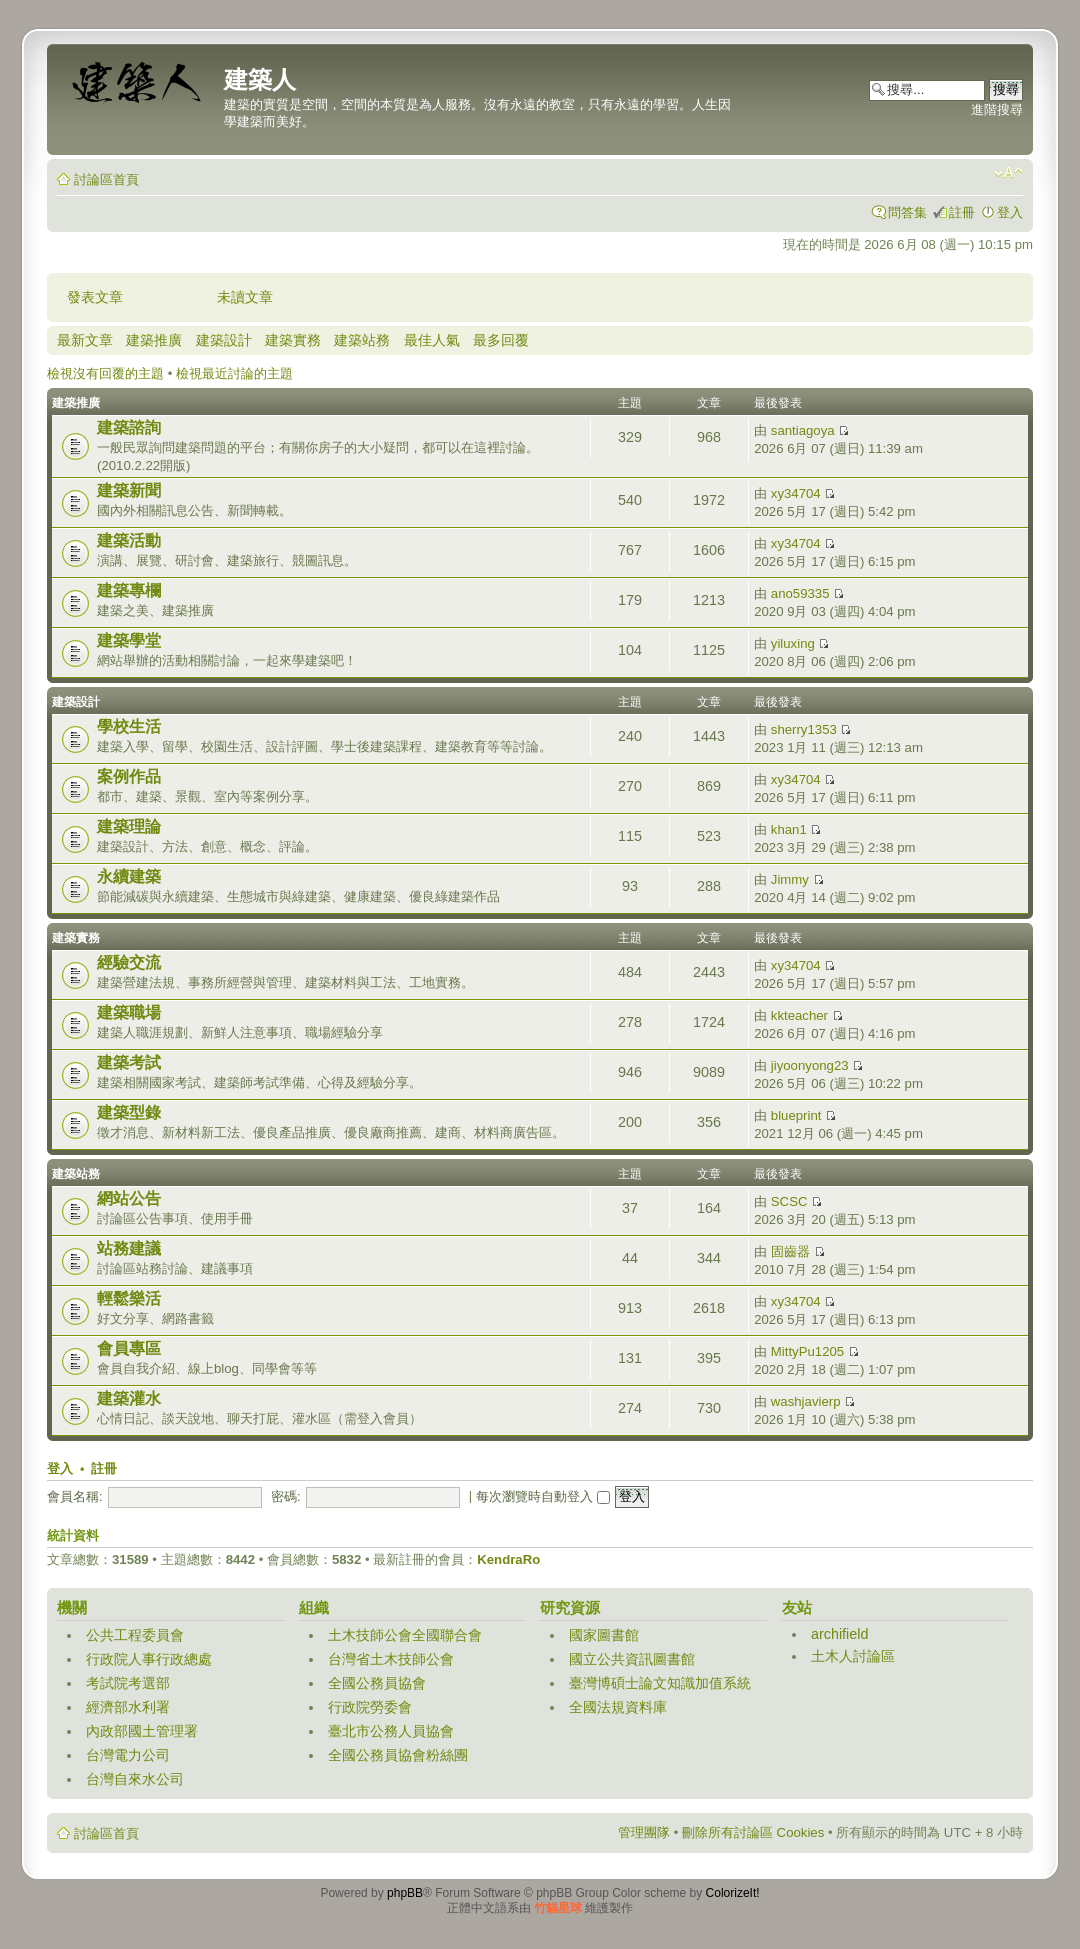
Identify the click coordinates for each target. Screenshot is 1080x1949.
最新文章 (85, 340)
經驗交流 (129, 962)
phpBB (405, 1893)
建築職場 (129, 1012)
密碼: (286, 1496)
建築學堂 (129, 640)
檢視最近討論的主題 (234, 373)
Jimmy (790, 879)
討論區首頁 (106, 179)
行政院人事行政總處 (149, 1659)
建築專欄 (129, 590)
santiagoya (803, 430)
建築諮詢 (129, 427)
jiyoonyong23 (810, 1065)
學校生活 (129, 726)
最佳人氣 (432, 340)
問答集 (907, 212)
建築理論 (129, 826)
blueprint (796, 1115)
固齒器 (790, 1251)
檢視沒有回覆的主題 (105, 373)
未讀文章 (245, 297)
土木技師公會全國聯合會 (405, 1635)
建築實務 (293, 340)
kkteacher (799, 1015)
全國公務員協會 (377, 1683)
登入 (1010, 212)
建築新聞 (129, 490)
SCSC (789, 1201)
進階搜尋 (997, 109)
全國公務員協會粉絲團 (398, 1755)
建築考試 (129, 1062)
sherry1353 (804, 729)
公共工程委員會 (135, 1635)
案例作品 (129, 776)
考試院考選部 (128, 1683)
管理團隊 (644, 1832)
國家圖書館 (604, 1635)
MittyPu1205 (807, 1351)
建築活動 (129, 540)
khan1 (789, 829)
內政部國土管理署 (142, 1731)
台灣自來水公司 (135, 1779)
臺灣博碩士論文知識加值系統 (660, 1683)
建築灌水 (129, 1398)
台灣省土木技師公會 (391, 1659)
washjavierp (806, 1401)
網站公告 (129, 1198)
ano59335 (800, 593)
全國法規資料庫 (618, 1707)
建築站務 (362, 340)
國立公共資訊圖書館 (632, 1659)
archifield (840, 1634)
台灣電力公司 (128, 1755)
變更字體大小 (1008, 173)
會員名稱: (75, 1496)
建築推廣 (154, 340)
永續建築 (129, 876)
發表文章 (95, 297)
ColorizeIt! (733, 1893)
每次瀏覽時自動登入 (543, 1496)
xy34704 (796, 493)
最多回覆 (501, 340)
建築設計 (224, 340)
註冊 (962, 212)
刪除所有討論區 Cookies (753, 1832)
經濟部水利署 (128, 1707)
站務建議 (129, 1248)
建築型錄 (129, 1112)
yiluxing (793, 643)
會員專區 (129, 1348)
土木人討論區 (853, 1656)
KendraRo (508, 1559)
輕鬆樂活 (129, 1298)
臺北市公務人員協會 (391, 1731)
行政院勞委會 (370, 1707)
